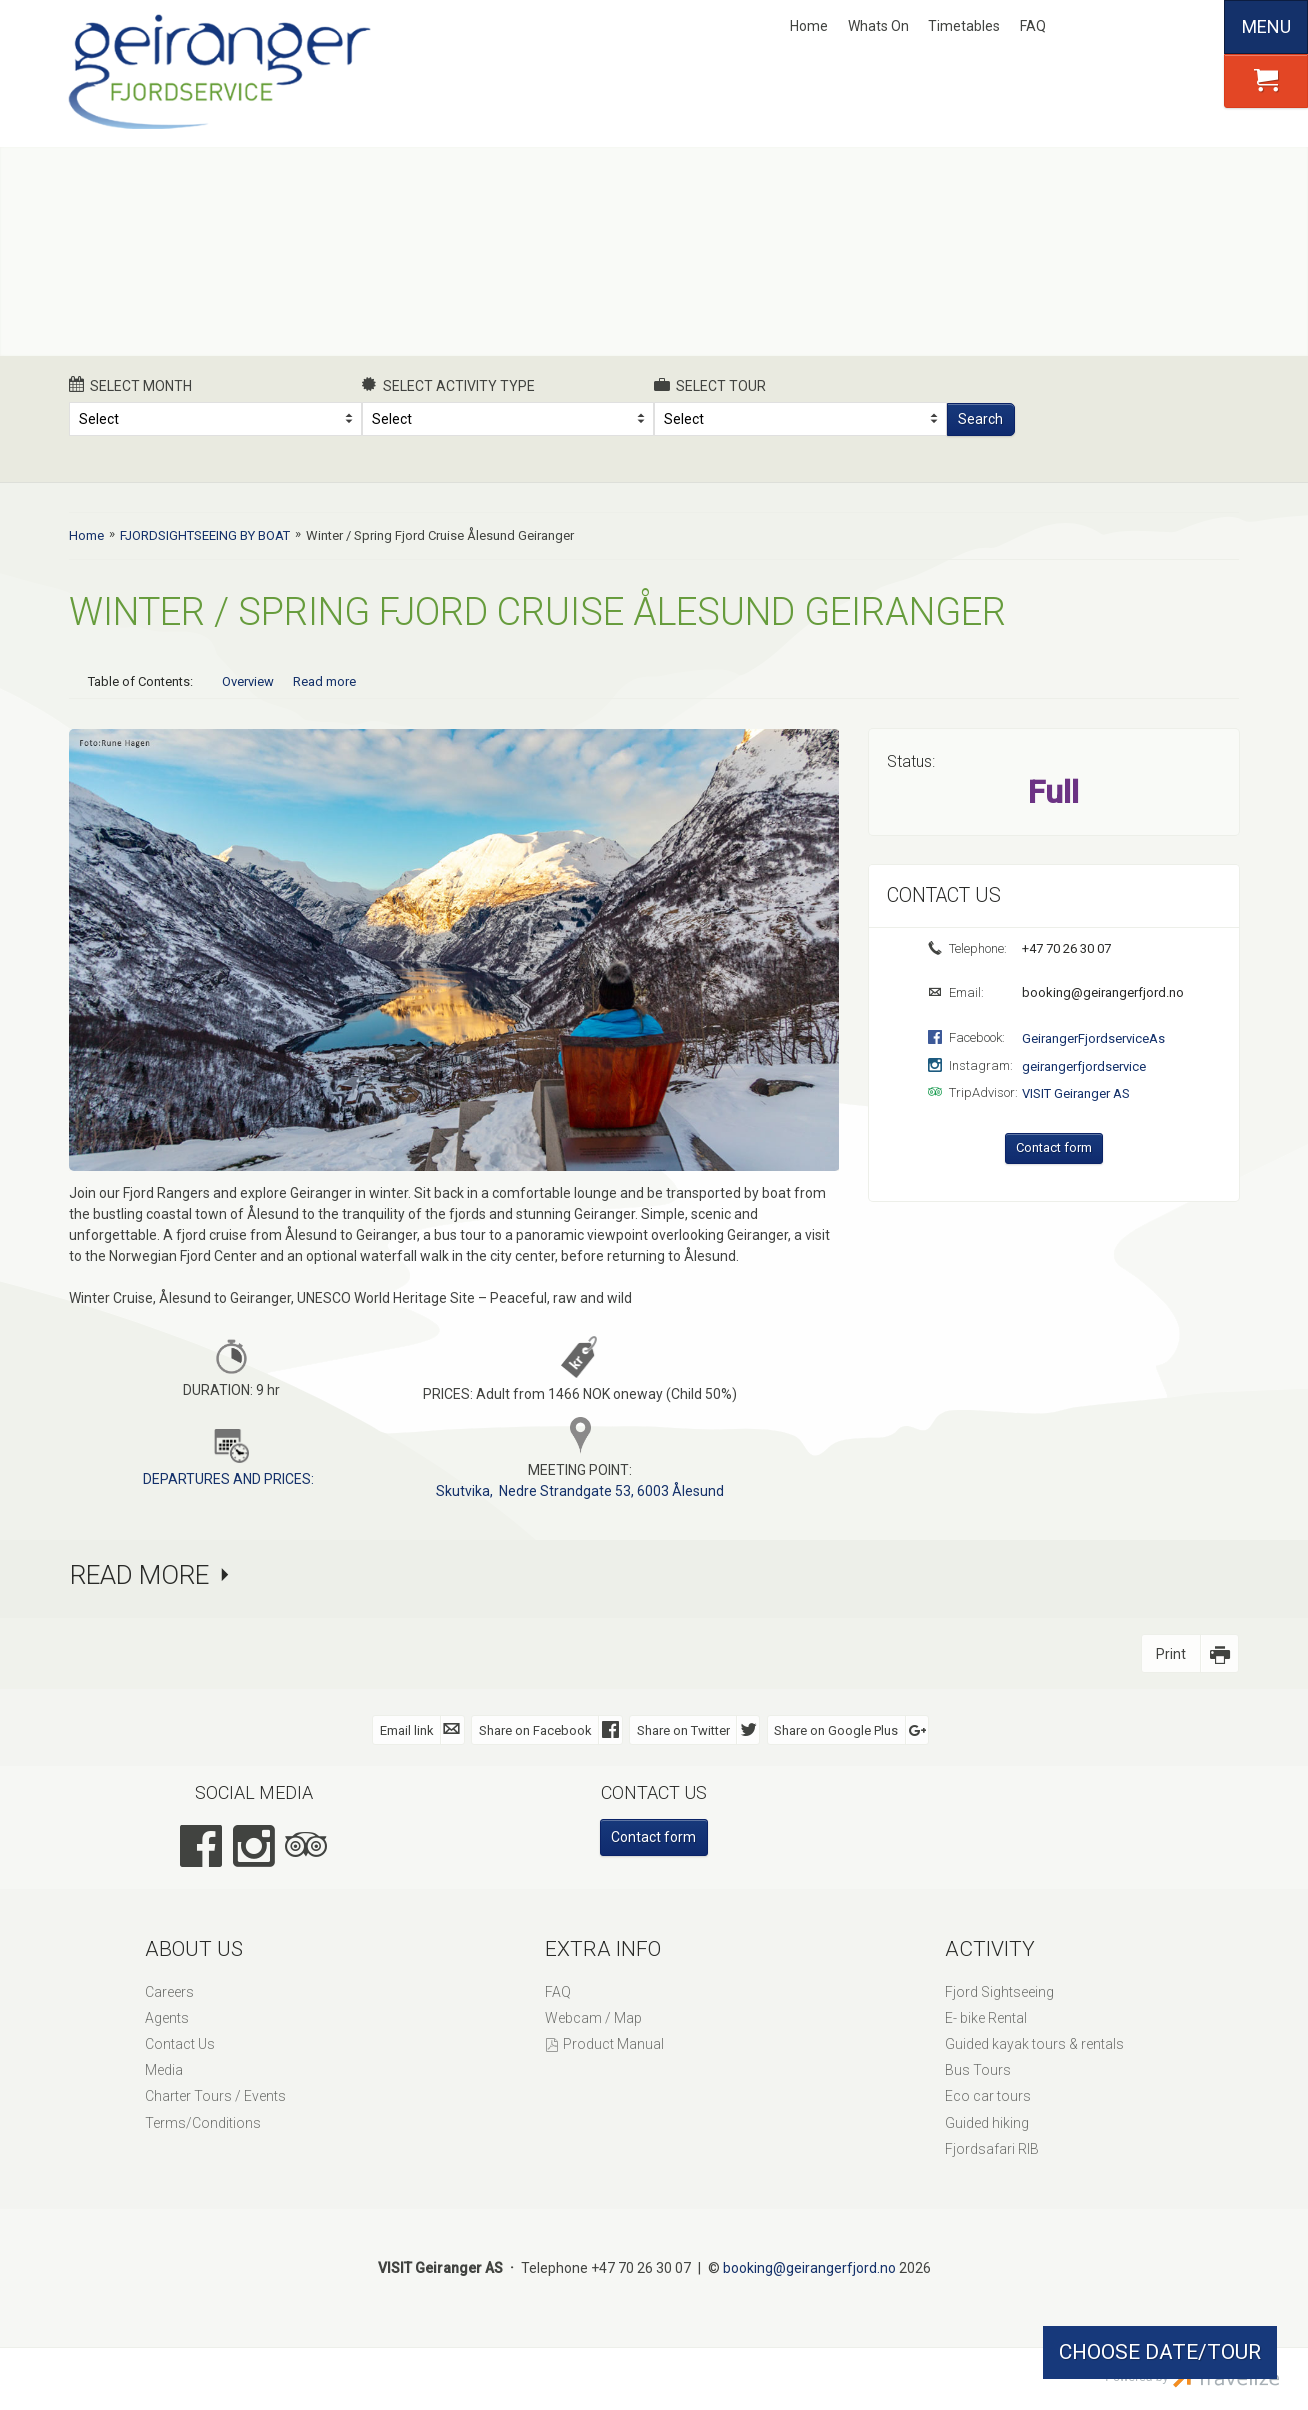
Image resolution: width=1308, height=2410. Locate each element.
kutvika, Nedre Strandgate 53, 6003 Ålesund (584, 1490)
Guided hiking (987, 2122)
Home (809, 26)
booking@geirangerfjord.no (1101, 992)
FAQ (1033, 26)
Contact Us (180, 2043)
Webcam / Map (593, 2017)
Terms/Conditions (203, 2122)
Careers (169, 1991)
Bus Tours (978, 2069)
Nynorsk (1093, 27)
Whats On (878, 26)
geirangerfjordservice (1084, 1066)
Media (164, 2069)
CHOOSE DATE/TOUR (1160, 2352)
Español (1192, 27)
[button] (1266, 81)
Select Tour (710, 385)
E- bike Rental (986, 2017)
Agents (167, 2017)
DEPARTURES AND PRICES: (228, 1478)
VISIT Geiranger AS (1076, 1093)
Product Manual (613, 2043)
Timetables (964, 26)
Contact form (1054, 1147)
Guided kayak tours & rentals (1034, 2043)
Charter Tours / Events (215, 2095)
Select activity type (449, 385)
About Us (194, 1948)
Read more (324, 681)
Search (980, 419)
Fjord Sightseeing (999, 1991)
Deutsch (1159, 27)
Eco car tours (988, 2095)
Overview (248, 681)
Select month (130, 385)
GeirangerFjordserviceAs (1093, 1038)
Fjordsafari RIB (992, 2148)
